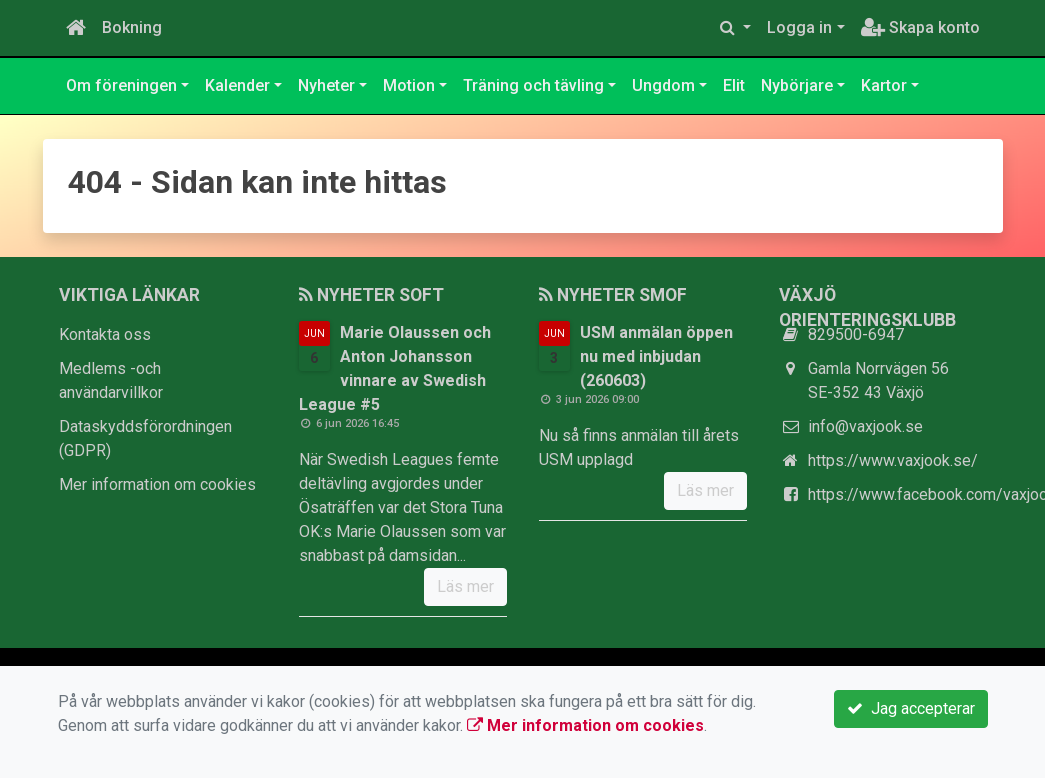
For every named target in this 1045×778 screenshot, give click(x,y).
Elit (734, 85)
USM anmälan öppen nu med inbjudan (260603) (656, 356)
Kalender (237, 85)
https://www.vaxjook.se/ (893, 460)
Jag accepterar (911, 708)
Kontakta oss (105, 334)
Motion (409, 85)
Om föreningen (121, 85)
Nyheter (326, 85)
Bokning (132, 27)
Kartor (884, 85)
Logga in (799, 27)
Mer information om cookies (157, 484)
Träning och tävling (533, 85)
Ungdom (663, 85)
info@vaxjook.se (865, 426)
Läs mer (465, 586)
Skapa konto (920, 27)
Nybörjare (797, 85)
